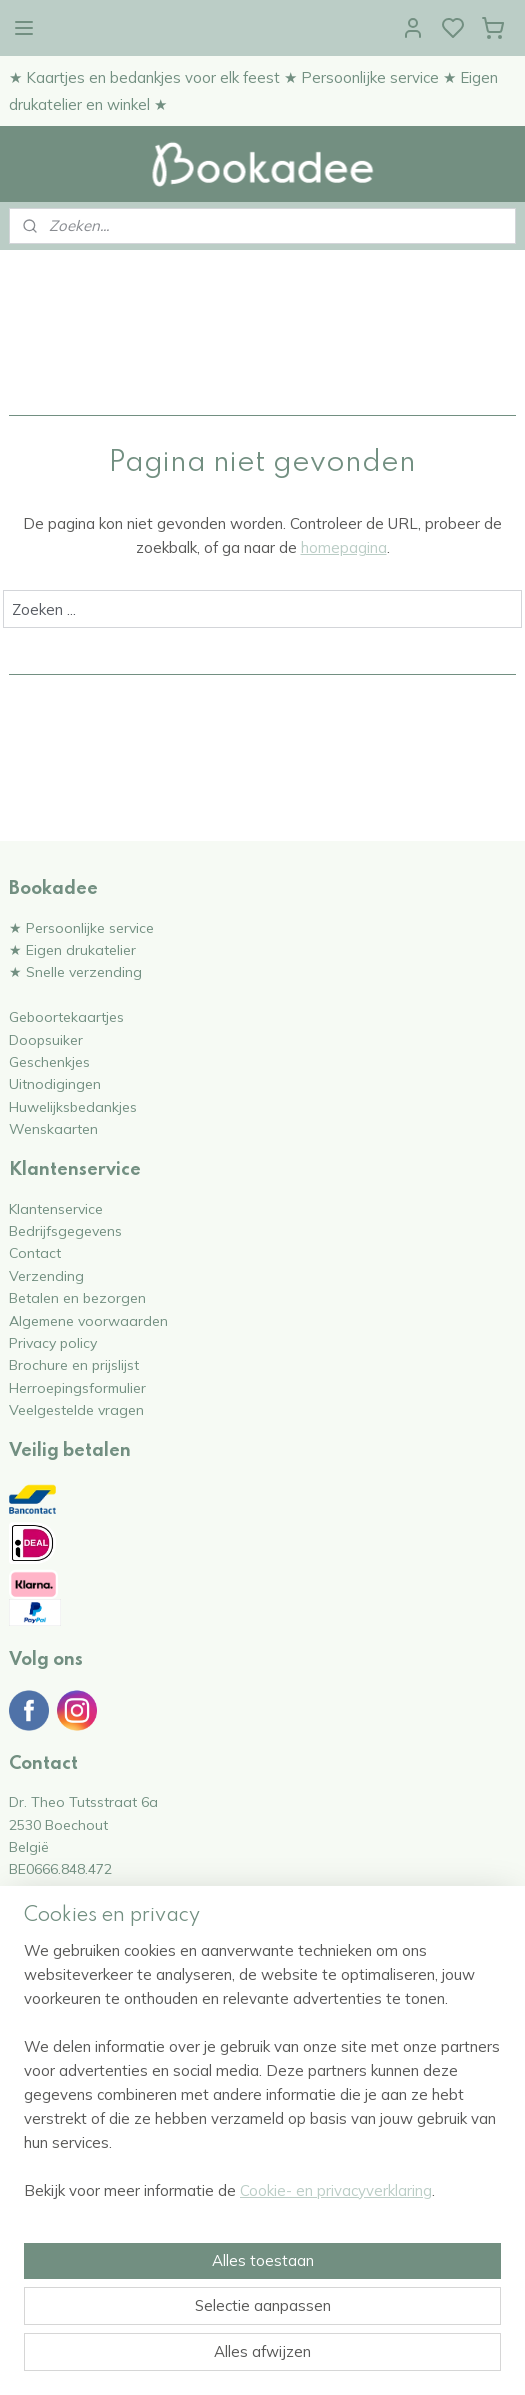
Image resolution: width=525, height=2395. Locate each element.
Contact (35, 1252)
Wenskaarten (53, 1128)
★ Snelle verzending (75, 971)
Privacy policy (53, 1342)
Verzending (46, 1275)
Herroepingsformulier (77, 1387)
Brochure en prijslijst (74, 1364)
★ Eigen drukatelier (72, 949)
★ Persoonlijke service (81, 927)
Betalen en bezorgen (77, 1297)
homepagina (344, 548)
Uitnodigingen (55, 1083)
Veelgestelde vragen (76, 1409)
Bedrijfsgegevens (65, 1230)
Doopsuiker (46, 1039)
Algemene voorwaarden (88, 1320)
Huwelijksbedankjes (73, 1106)
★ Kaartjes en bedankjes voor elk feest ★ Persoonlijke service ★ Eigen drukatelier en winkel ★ (253, 91)
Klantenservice (56, 1208)
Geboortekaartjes (66, 1016)
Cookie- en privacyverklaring (336, 2190)
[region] (262, 2079)
